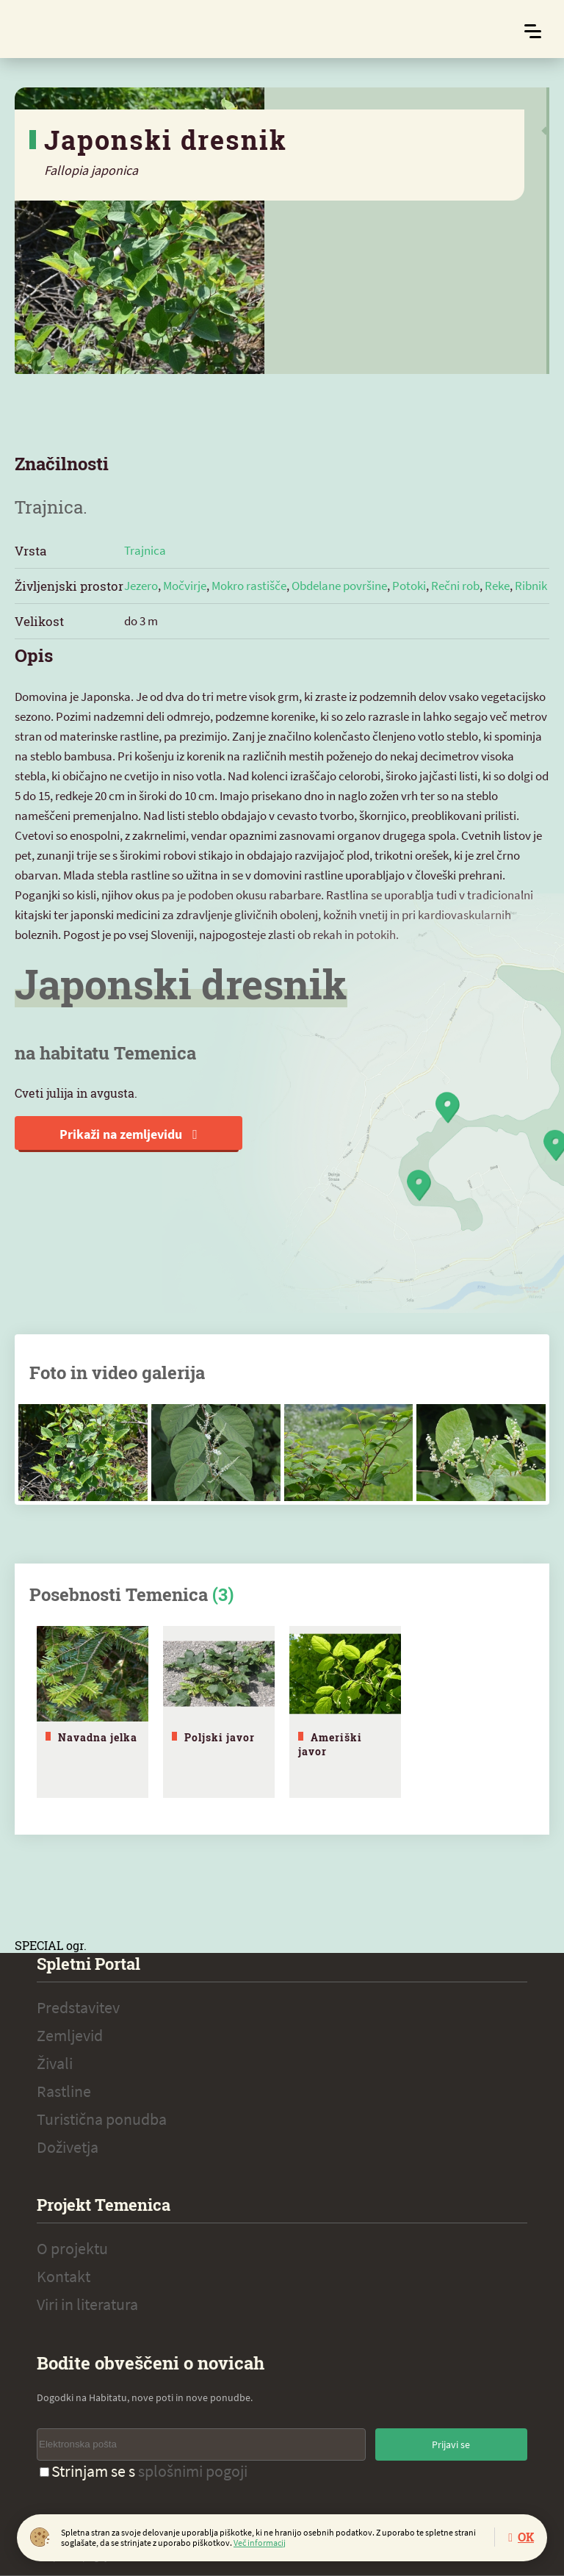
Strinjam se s (143, 2471)
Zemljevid (70, 2035)
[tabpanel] (92, 1712)
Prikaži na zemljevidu (128, 1134)
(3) (223, 1594)
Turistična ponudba (102, 2119)
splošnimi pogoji (192, 2471)
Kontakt (63, 2276)
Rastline (64, 2091)
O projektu (72, 2248)
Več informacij (260, 2542)
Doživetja (67, 2147)
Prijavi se (451, 2444)
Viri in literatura (87, 2304)
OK (526, 2536)
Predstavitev (78, 2007)
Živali (55, 2063)
